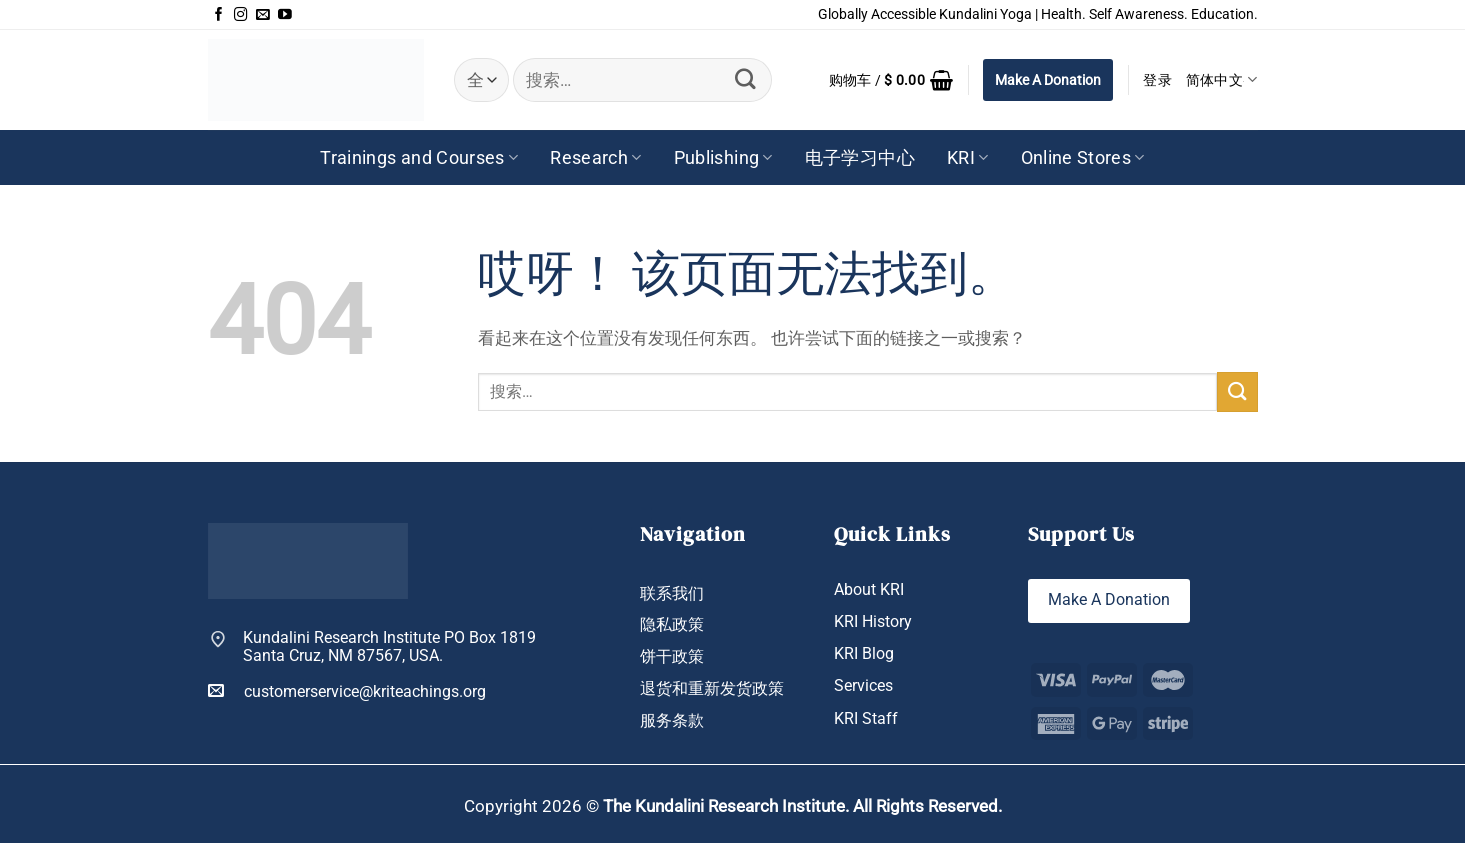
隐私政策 (672, 624)
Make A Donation (1048, 80)
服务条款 (672, 720)
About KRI (869, 589)
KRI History (873, 621)
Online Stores (1083, 158)
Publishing (723, 158)
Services (863, 686)
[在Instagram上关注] (241, 15)
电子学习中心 (860, 158)
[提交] (746, 79)
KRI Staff (866, 718)
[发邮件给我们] (263, 15)
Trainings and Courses (419, 158)
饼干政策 (672, 656)
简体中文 (1222, 79)
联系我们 (672, 593)
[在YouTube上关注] (285, 15)
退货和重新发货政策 (712, 688)
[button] (891, 80)
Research (595, 158)
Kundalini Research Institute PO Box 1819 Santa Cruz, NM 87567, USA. (389, 647)
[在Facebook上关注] (219, 15)
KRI (968, 158)
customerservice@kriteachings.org (347, 691)
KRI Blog (864, 653)
